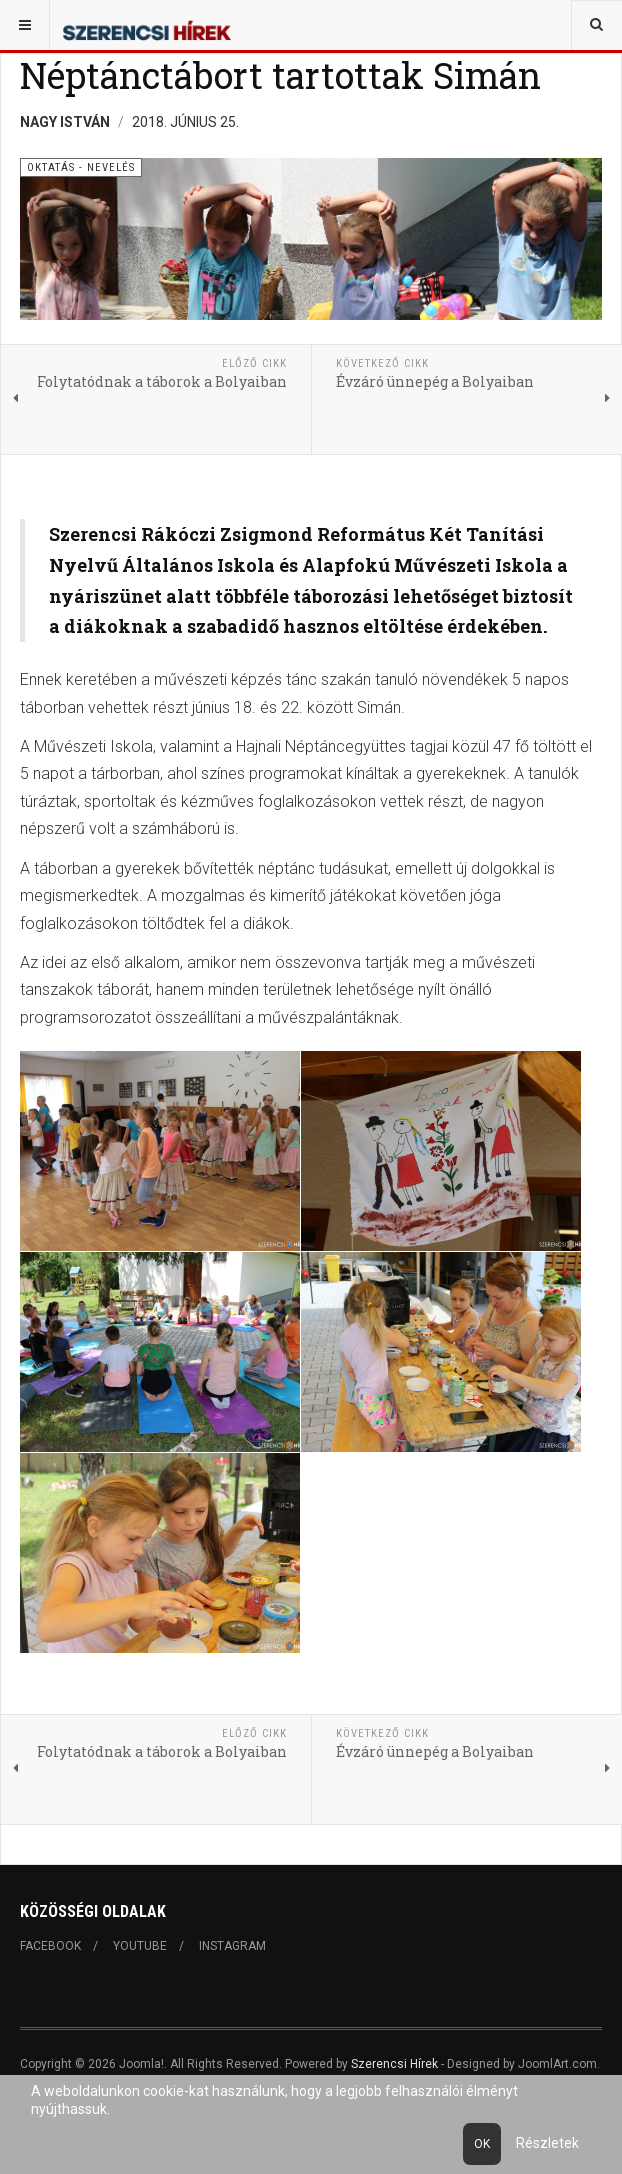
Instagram (232, 1946)
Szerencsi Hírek (394, 2064)
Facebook (50, 1946)
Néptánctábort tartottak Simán (280, 75)
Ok (482, 2144)
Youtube (140, 1946)
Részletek (547, 2143)
